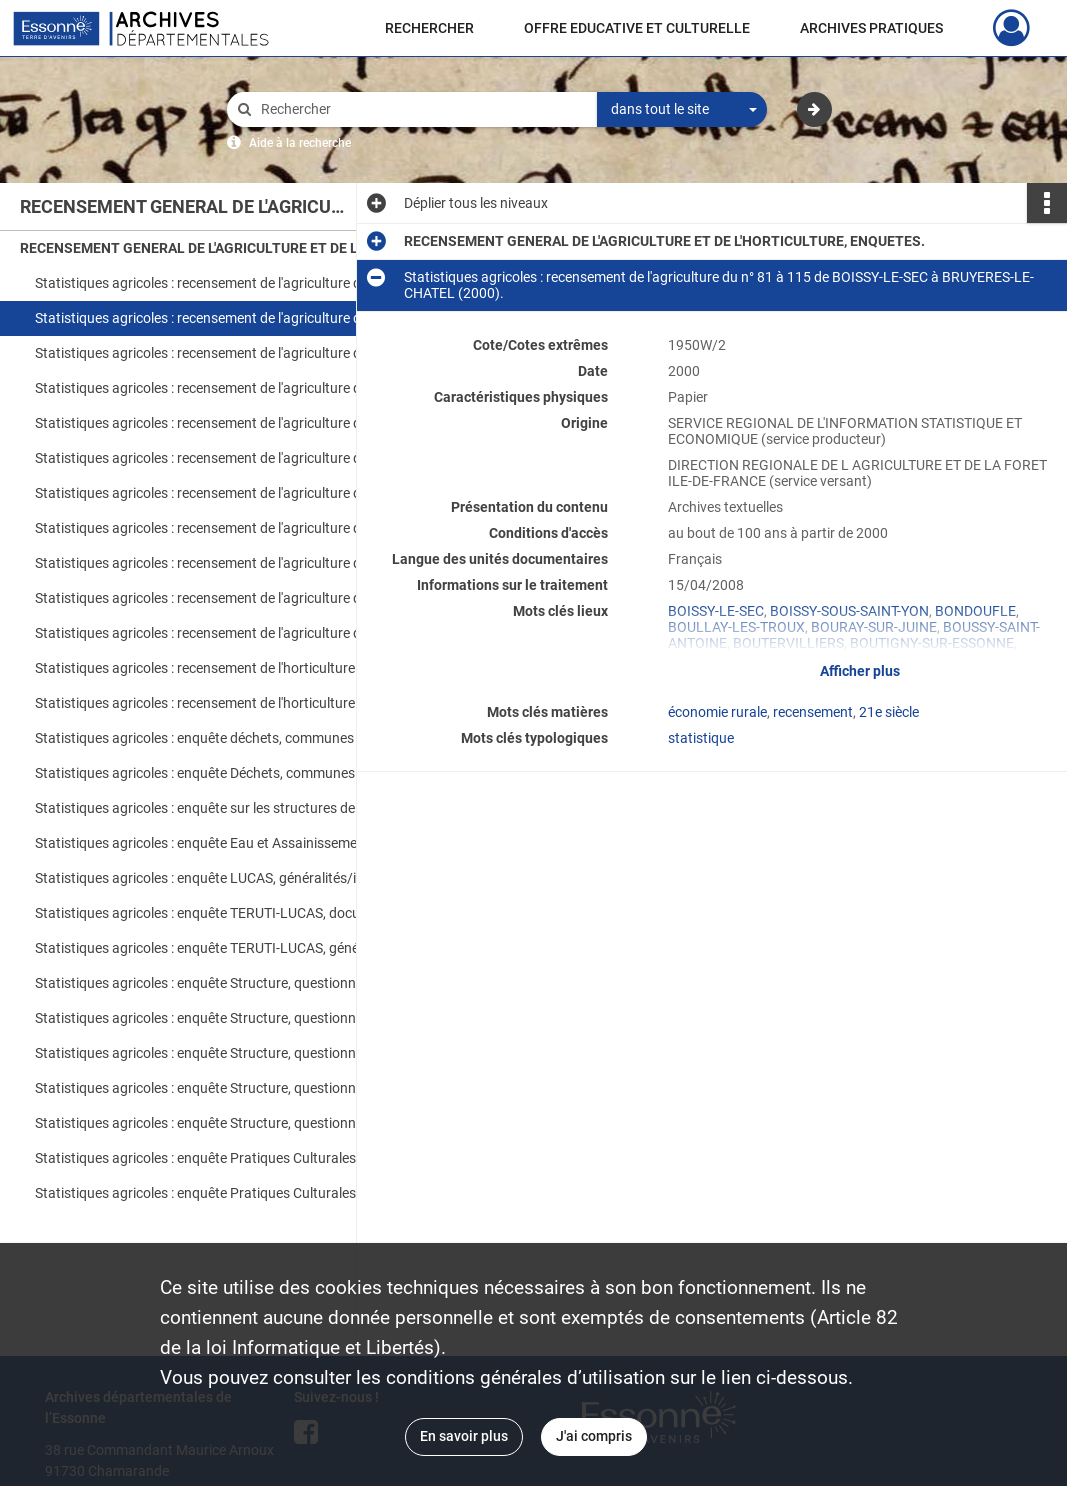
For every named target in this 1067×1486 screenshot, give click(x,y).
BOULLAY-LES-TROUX (736, 627)
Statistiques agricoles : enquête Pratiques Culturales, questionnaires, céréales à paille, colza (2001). (235, 1193)
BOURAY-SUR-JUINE (874, 627)
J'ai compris (594, 1436)
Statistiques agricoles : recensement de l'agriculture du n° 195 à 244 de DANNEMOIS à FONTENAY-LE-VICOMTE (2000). (235, 388)
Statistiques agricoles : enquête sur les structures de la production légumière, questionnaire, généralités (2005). (235, 808)
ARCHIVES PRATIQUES (871, 28)
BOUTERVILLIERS (788, 643)
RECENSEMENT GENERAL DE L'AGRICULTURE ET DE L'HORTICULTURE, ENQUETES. (220, 248)
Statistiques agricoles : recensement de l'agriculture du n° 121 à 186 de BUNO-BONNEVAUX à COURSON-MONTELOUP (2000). (235, 353)
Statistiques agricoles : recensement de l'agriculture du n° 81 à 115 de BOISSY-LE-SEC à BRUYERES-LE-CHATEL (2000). (235, 318)
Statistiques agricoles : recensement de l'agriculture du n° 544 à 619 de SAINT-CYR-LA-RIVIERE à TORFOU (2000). (235, 563)
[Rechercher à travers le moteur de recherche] (422, 109)
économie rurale (717, 712)
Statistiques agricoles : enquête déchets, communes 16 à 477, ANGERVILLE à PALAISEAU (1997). (235, 738)
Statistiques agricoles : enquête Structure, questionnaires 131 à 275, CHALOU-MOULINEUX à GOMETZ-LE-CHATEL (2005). (235, 1018)
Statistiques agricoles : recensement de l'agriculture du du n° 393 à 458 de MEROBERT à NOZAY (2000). (235, 493)
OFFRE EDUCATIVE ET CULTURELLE (637, 28)
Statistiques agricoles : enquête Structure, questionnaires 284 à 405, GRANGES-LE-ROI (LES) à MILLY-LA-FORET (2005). (235, 1053)
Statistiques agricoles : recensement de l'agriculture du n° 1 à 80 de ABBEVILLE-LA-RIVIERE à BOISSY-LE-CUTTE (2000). (235, 283)
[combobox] (682, 110)
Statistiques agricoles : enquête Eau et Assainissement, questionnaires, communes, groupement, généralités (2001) (235, 843)
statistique (701, 738)
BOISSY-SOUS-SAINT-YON (849, 611)
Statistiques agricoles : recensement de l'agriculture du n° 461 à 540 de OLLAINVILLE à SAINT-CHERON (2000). (235, 528)
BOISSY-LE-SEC (716, 611)
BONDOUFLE (975, 611)
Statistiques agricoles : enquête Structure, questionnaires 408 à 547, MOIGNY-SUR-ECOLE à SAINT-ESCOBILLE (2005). (235, 1088)
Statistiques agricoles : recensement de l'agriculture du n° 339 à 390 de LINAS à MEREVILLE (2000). (235, 458)
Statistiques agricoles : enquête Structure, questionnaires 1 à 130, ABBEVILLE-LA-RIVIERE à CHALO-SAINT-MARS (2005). (235, 983)
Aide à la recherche (300, 143)
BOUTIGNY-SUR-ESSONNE (932, 643)
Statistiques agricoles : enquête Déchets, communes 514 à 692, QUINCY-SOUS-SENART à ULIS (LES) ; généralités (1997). (235, 773)
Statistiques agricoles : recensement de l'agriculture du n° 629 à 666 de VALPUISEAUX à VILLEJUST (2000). (235, 598)
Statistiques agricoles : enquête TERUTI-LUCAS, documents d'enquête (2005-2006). (235, 913)
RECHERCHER (429, 28)
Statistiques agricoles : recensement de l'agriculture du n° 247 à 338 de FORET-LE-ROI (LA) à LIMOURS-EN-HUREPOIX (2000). (235, 423)
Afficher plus (860, 671)
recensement (813, 712)
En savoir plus (464, 1436)
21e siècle (889, 712)
